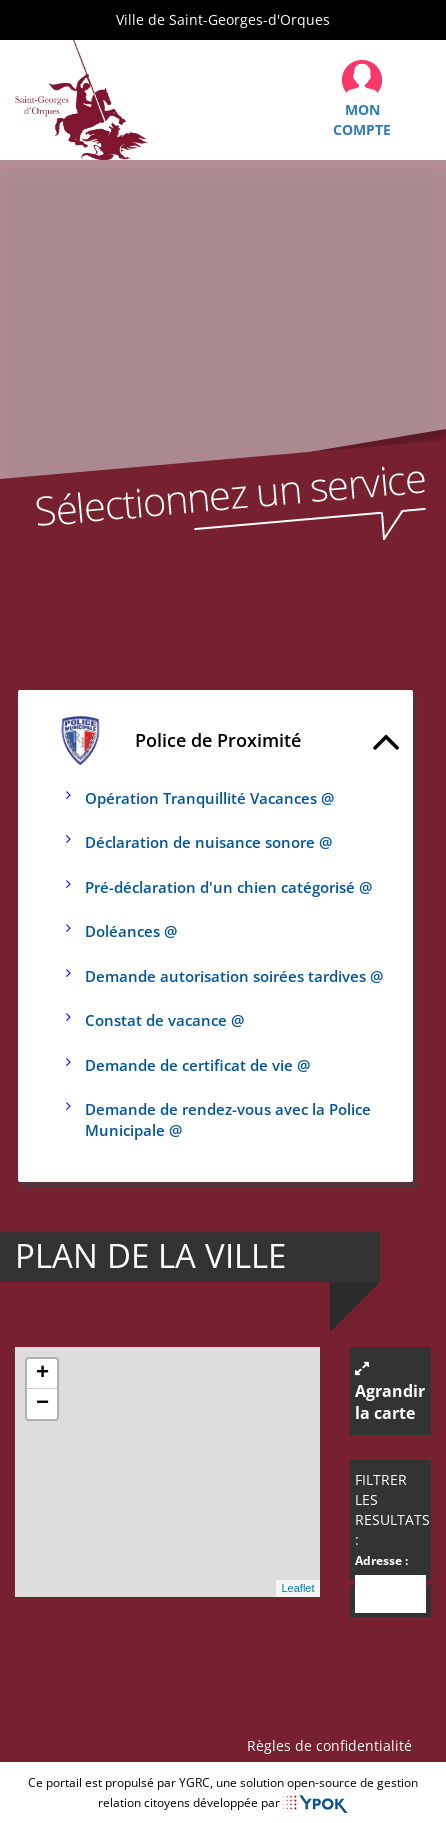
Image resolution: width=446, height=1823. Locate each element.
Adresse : (381, 1560)
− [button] (42, 1404)
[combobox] (391, 1594)
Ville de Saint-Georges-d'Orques (223, 19)
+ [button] (42, 1374)
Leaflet (297, 1588)
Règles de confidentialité (333, 1745)
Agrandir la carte (390, 1392)
